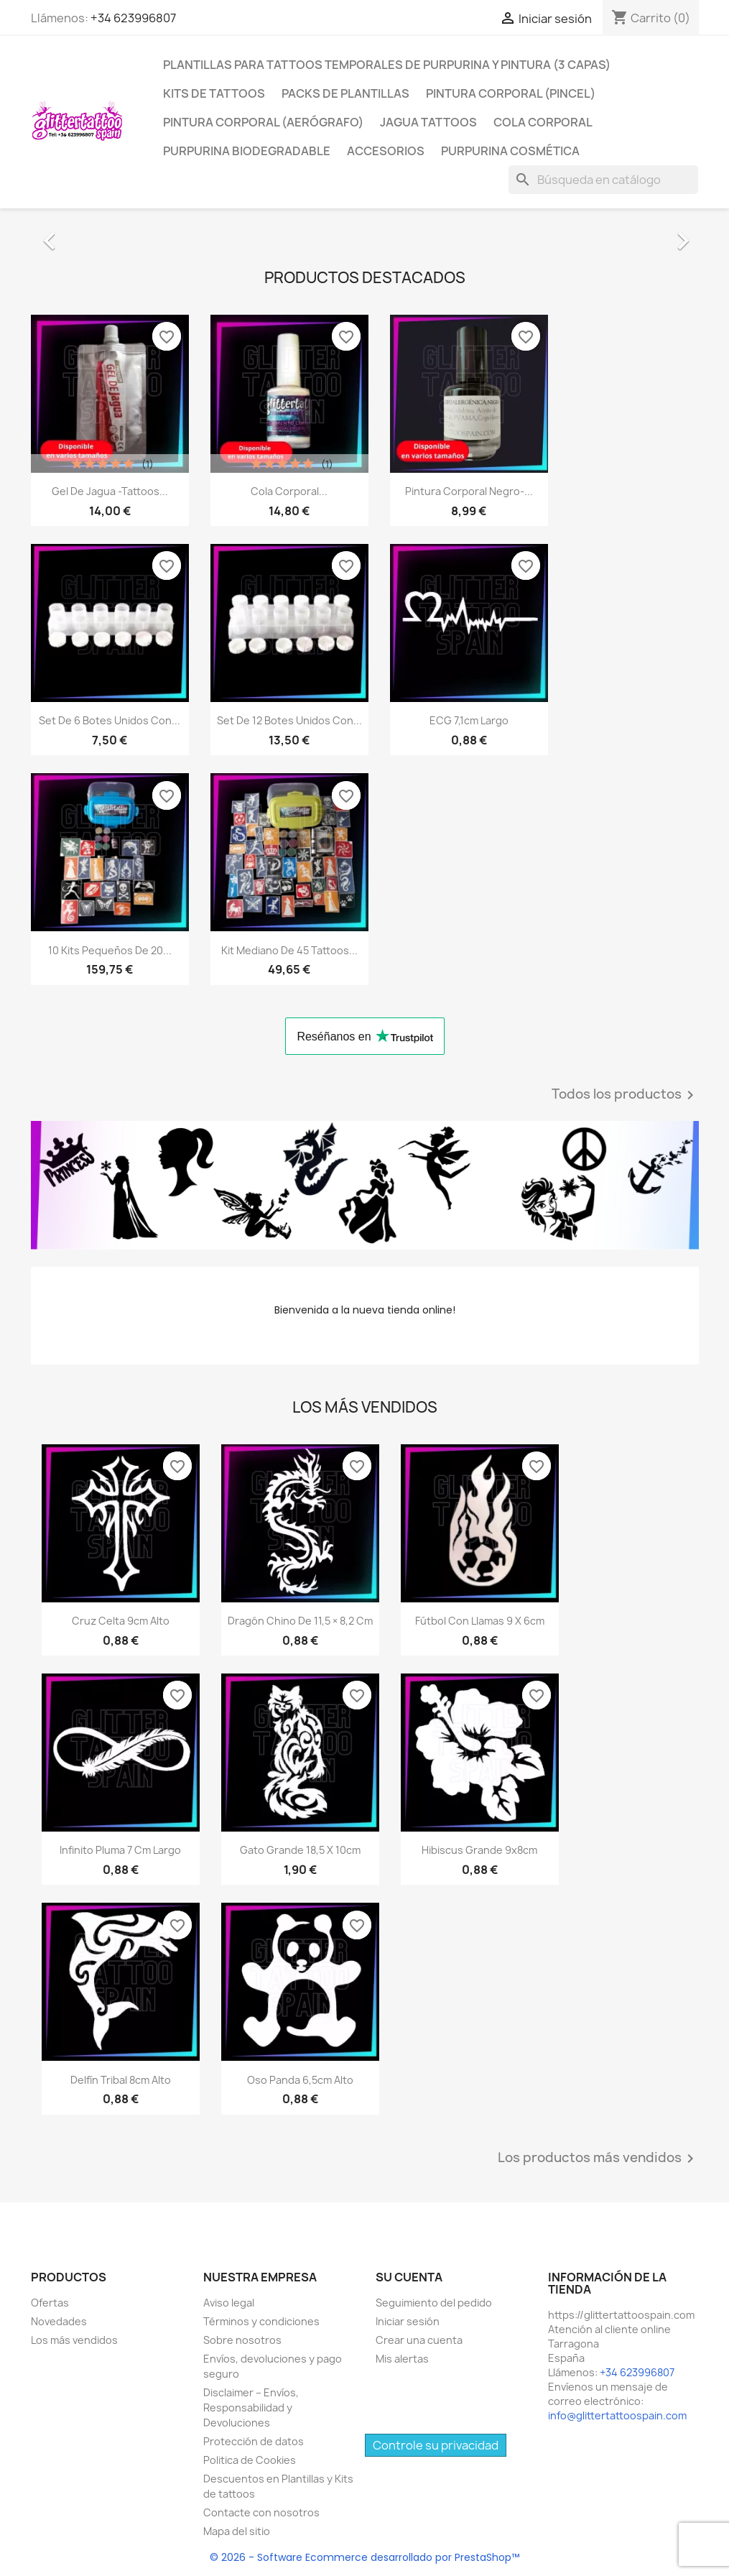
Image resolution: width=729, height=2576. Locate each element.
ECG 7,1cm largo (469, 720)
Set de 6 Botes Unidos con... (109, 720)
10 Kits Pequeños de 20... (110, 950)
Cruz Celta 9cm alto (121, 1621)
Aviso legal (228, 2302)
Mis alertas (402, 2358)
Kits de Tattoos (214, 93)
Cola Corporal (543, 122)
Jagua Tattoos (428, 122)
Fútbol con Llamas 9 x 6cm (479, 1621)
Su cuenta (409, 2277)
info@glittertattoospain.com (617, 2415)
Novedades (59, 2321)
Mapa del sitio (236, 2531)
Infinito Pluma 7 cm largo (120, 1850)
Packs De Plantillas (345, 93)
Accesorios (385, 151)
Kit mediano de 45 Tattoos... (289, 950)
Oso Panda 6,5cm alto (300, 2080)
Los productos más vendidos (598, 2158)
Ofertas (50, 2302)
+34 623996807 (133, 18)
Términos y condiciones (261, 2321)
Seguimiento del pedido (434, 2302)
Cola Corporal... (289, 491)
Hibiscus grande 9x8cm (479, 1850)
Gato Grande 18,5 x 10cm (300, 1850)
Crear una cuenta (419, 2340)
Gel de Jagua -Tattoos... (110, 491)
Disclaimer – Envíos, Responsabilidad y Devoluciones (251, 2407)
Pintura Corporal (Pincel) (510, 93)
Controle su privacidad (435, 2445)
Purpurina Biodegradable (246, 151)
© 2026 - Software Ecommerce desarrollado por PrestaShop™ (364, 2557)
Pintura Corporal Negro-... (469, 491)
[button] (81, 233)
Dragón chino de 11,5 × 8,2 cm (300, 1621)
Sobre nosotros (242, 2340)
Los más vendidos (74, 2340)
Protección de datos (253, 2441)
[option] (365, 233)
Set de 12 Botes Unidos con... (289, 720)
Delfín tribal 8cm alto (120, 2080)
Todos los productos (625, 1095)
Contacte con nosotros (261, 2512)
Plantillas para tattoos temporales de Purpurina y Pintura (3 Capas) (386, 65)
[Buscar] (603, 179)
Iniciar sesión (408, 2321)
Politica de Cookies (249, 2460)
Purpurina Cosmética (510, 151)
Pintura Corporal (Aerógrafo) (263, 122)
